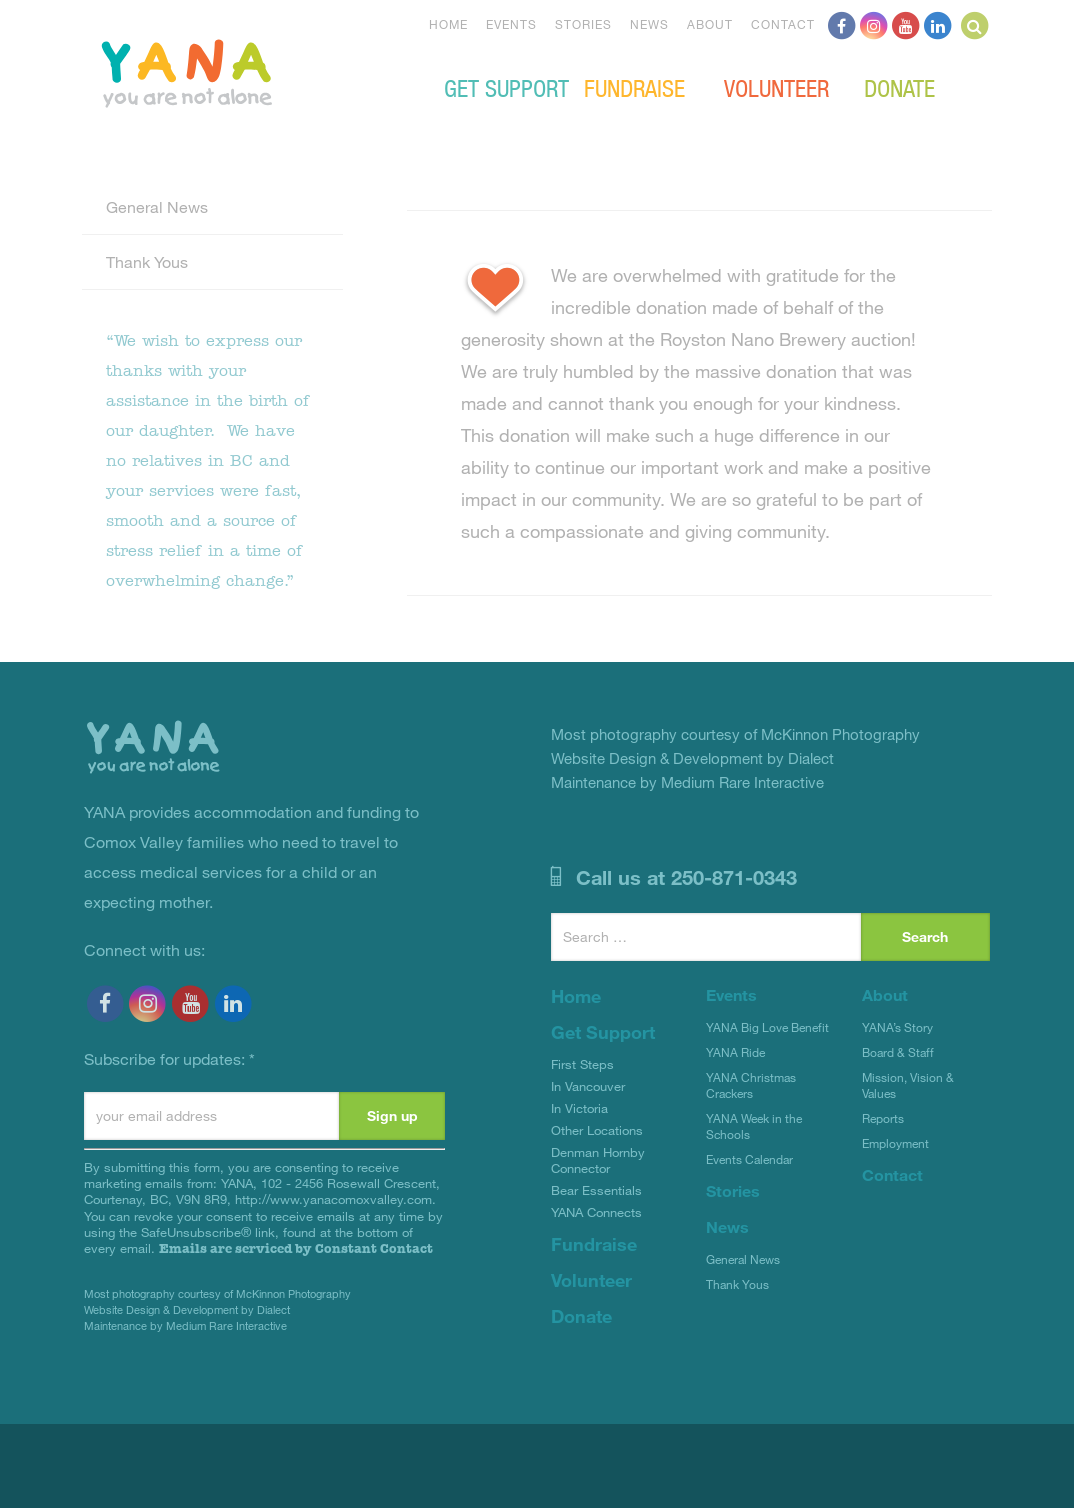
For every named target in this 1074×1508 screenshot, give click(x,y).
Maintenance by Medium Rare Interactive (185, 1325)
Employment (895, 1143)
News (649, 24)
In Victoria (579, 1108)
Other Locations (597, 1130)
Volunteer (776, 87)
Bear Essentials (596, 1190)
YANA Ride (735, 1052)
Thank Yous (147, 261)
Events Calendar (749, 1159)
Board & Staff (898, 1052)
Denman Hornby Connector (598, 1160)
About (710, 24)
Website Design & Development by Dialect (187, 1309)
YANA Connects (596, 1212)
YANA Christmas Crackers (751, 1085)
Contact (783, 24)
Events (511, 24)
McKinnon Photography (293, 1293)
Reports (883, 1118)
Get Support (506, 87)
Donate (899, 87)
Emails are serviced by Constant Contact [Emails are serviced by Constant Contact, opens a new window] (296, 1248)
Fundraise (634, 87)
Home (448, 24)
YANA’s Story (897, 1027)
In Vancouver (588, 1086)
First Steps (582, 1064)
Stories (583, 24)
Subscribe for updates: (169, 1058)
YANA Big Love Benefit (767, 1027)
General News (157, 206)
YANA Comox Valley (254, 71)
